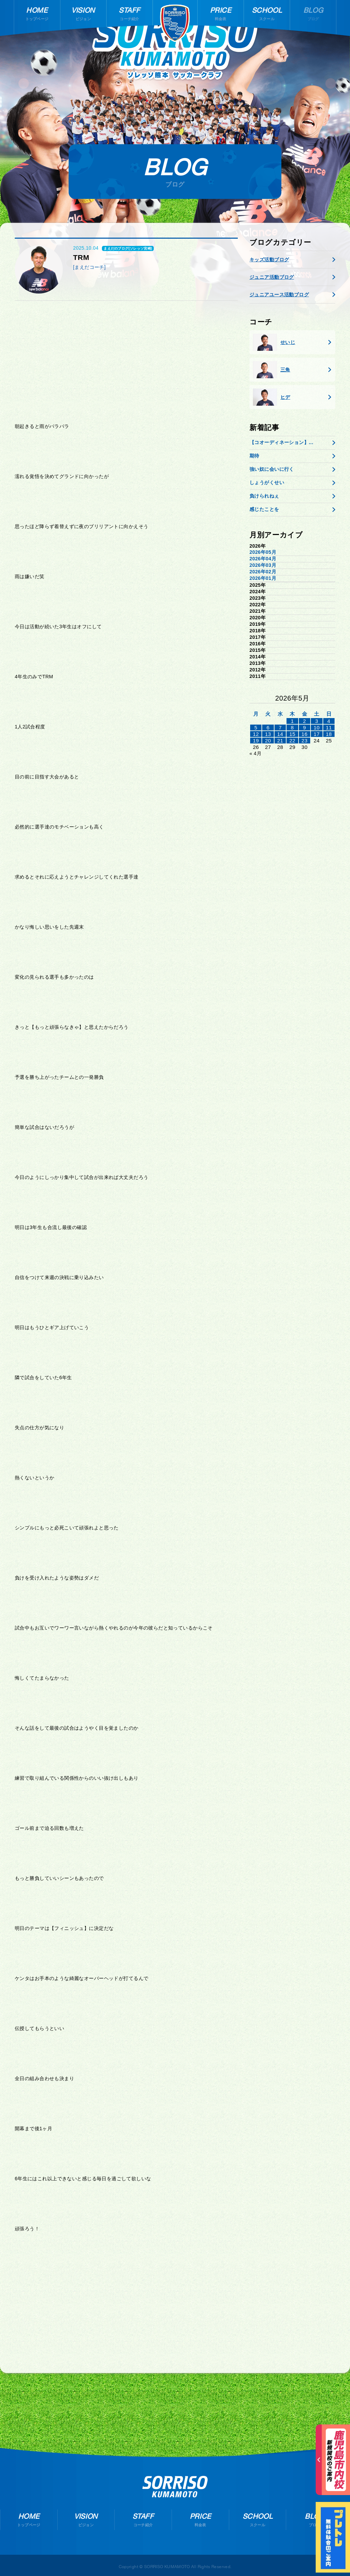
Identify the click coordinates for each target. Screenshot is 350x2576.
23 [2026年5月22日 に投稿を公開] (305, 740)
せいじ (274, 342)
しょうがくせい (266, 482)
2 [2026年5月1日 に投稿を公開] (304, 721)
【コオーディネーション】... (281, 442)
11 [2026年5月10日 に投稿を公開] (329, 727)
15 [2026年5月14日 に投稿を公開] (292, 734)
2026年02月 (262, 571)
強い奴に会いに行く (271, 469)
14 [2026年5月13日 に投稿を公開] (280, 734)
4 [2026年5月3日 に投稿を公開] (328, 721)
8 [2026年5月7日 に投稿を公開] (292, 727)
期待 (254, 455)
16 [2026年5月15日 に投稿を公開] (305, 734)
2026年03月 (262, 565)
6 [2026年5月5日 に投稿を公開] (268, 727)
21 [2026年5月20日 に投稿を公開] (280, 740)
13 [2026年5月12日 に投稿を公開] (268, 734)
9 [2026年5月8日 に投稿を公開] (304, 727)
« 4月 (255, 753)
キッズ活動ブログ (269, 259)
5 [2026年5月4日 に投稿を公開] (255, 727)
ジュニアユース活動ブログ (279, 294)
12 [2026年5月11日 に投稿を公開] (256, 734)
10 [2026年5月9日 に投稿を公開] (317, 727)
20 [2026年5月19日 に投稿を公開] (268, 740)
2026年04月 (262, 558)
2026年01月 (262, 578)
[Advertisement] (126, 359)
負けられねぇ (264, 496)
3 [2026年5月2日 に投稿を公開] (316, 721)
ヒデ (271, 397)
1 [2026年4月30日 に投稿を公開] (292, 721)
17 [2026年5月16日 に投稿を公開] (317, 734)
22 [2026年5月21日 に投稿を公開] (292, 740)
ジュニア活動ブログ (271, 277)
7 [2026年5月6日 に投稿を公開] (280, 727)
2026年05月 (262, 552)
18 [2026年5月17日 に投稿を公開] (329, 734)
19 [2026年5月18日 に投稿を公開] (256, 740)
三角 (271, 369)
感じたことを (264, 509)
